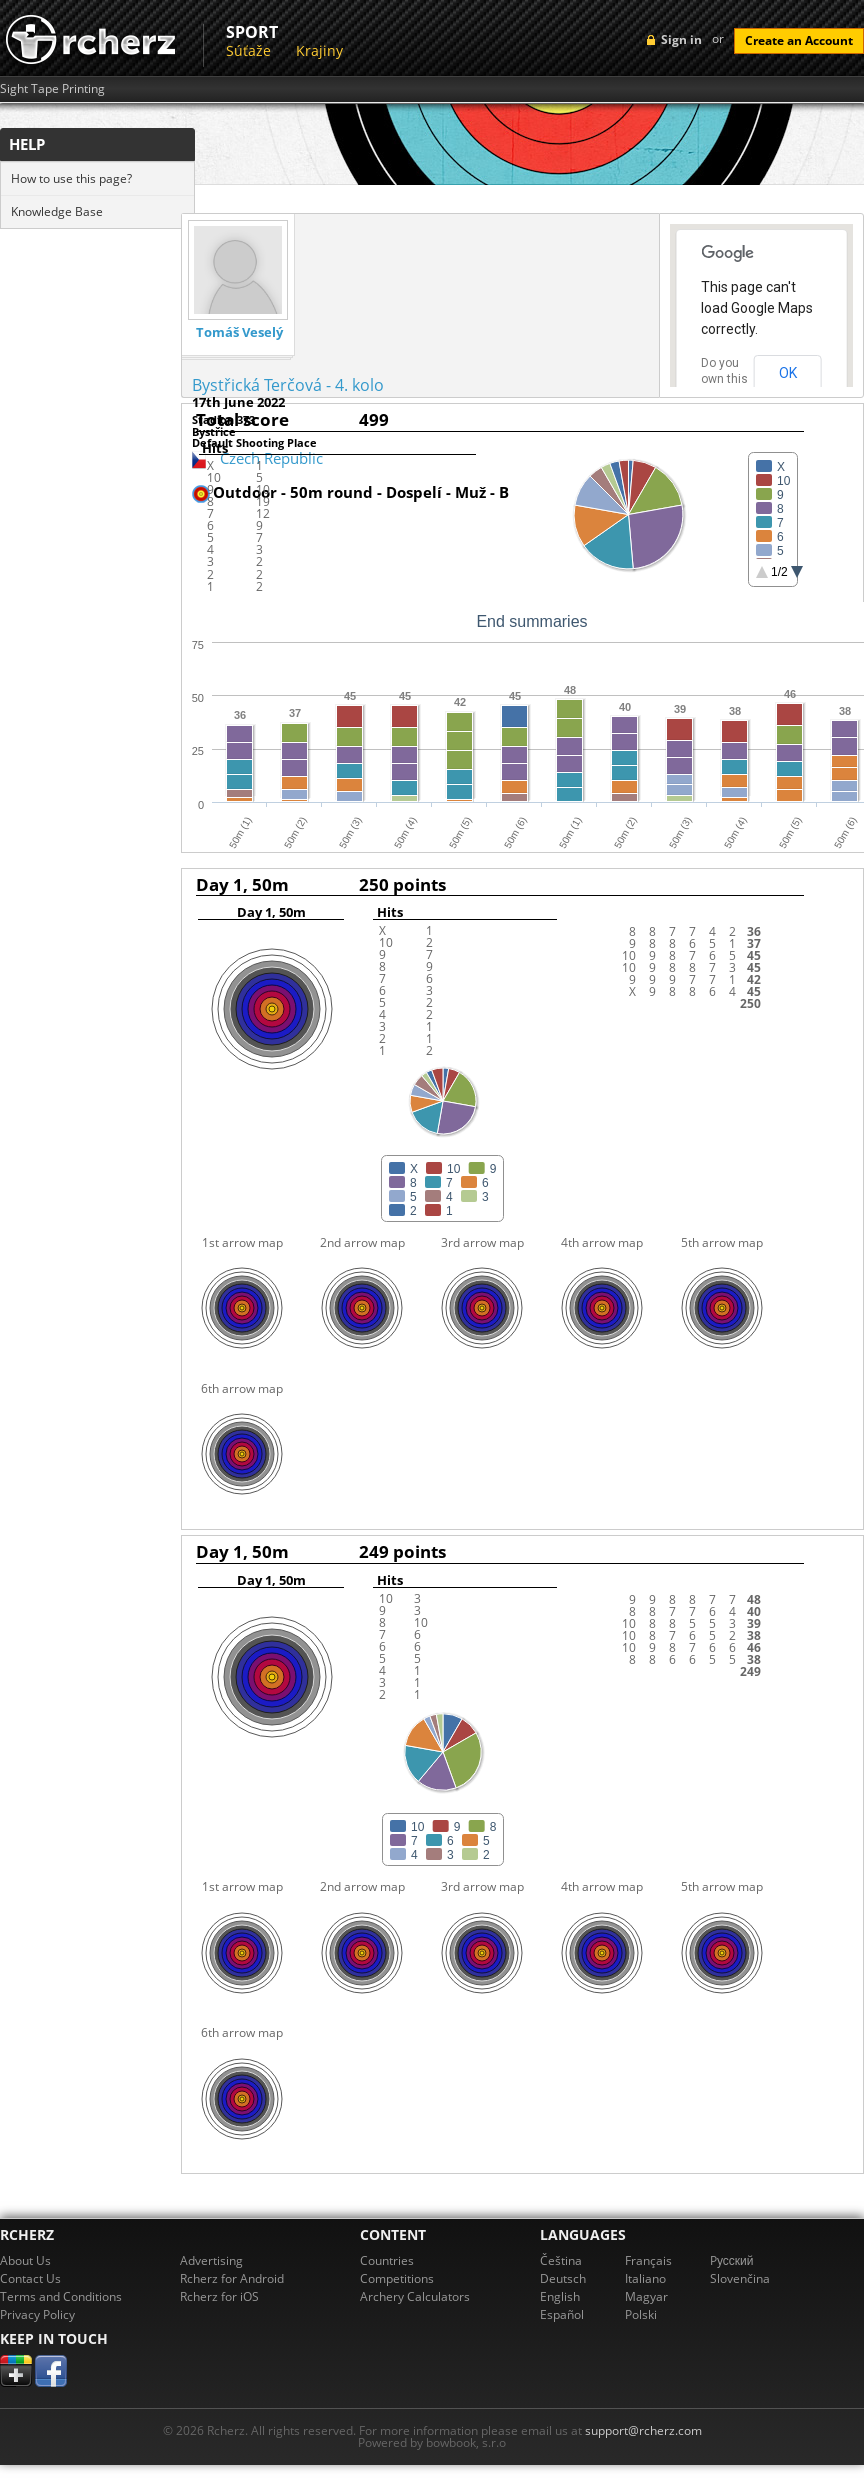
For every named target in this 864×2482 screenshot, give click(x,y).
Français (648, 2260)
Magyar (646, 2296)
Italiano (645, 2278)
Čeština (561, 2260)
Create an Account (799, 40)
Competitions (397, 2278)
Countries (387, 2260)
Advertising (211, 2260)
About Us (25, 2260)
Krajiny (319, 50)
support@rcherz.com (643, 2430)
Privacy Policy (37, 2314)
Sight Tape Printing (52, 89)
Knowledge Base (57, 211)
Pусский (732, 2260)
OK (788, 373)
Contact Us (30, 2278)
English (560, 2296)
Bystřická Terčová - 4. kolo (288, 385)
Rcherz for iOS (219, 2296)
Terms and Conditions (61, 2296)
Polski (641, 2314)
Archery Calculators (415, 2296)
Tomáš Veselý (239, 332)
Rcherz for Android (232, 2278)
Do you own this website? (725, 379)
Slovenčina (740, 2278)
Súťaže (248, 50)
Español (562, 2314)
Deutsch (563, 2278)
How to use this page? (71, 178)
